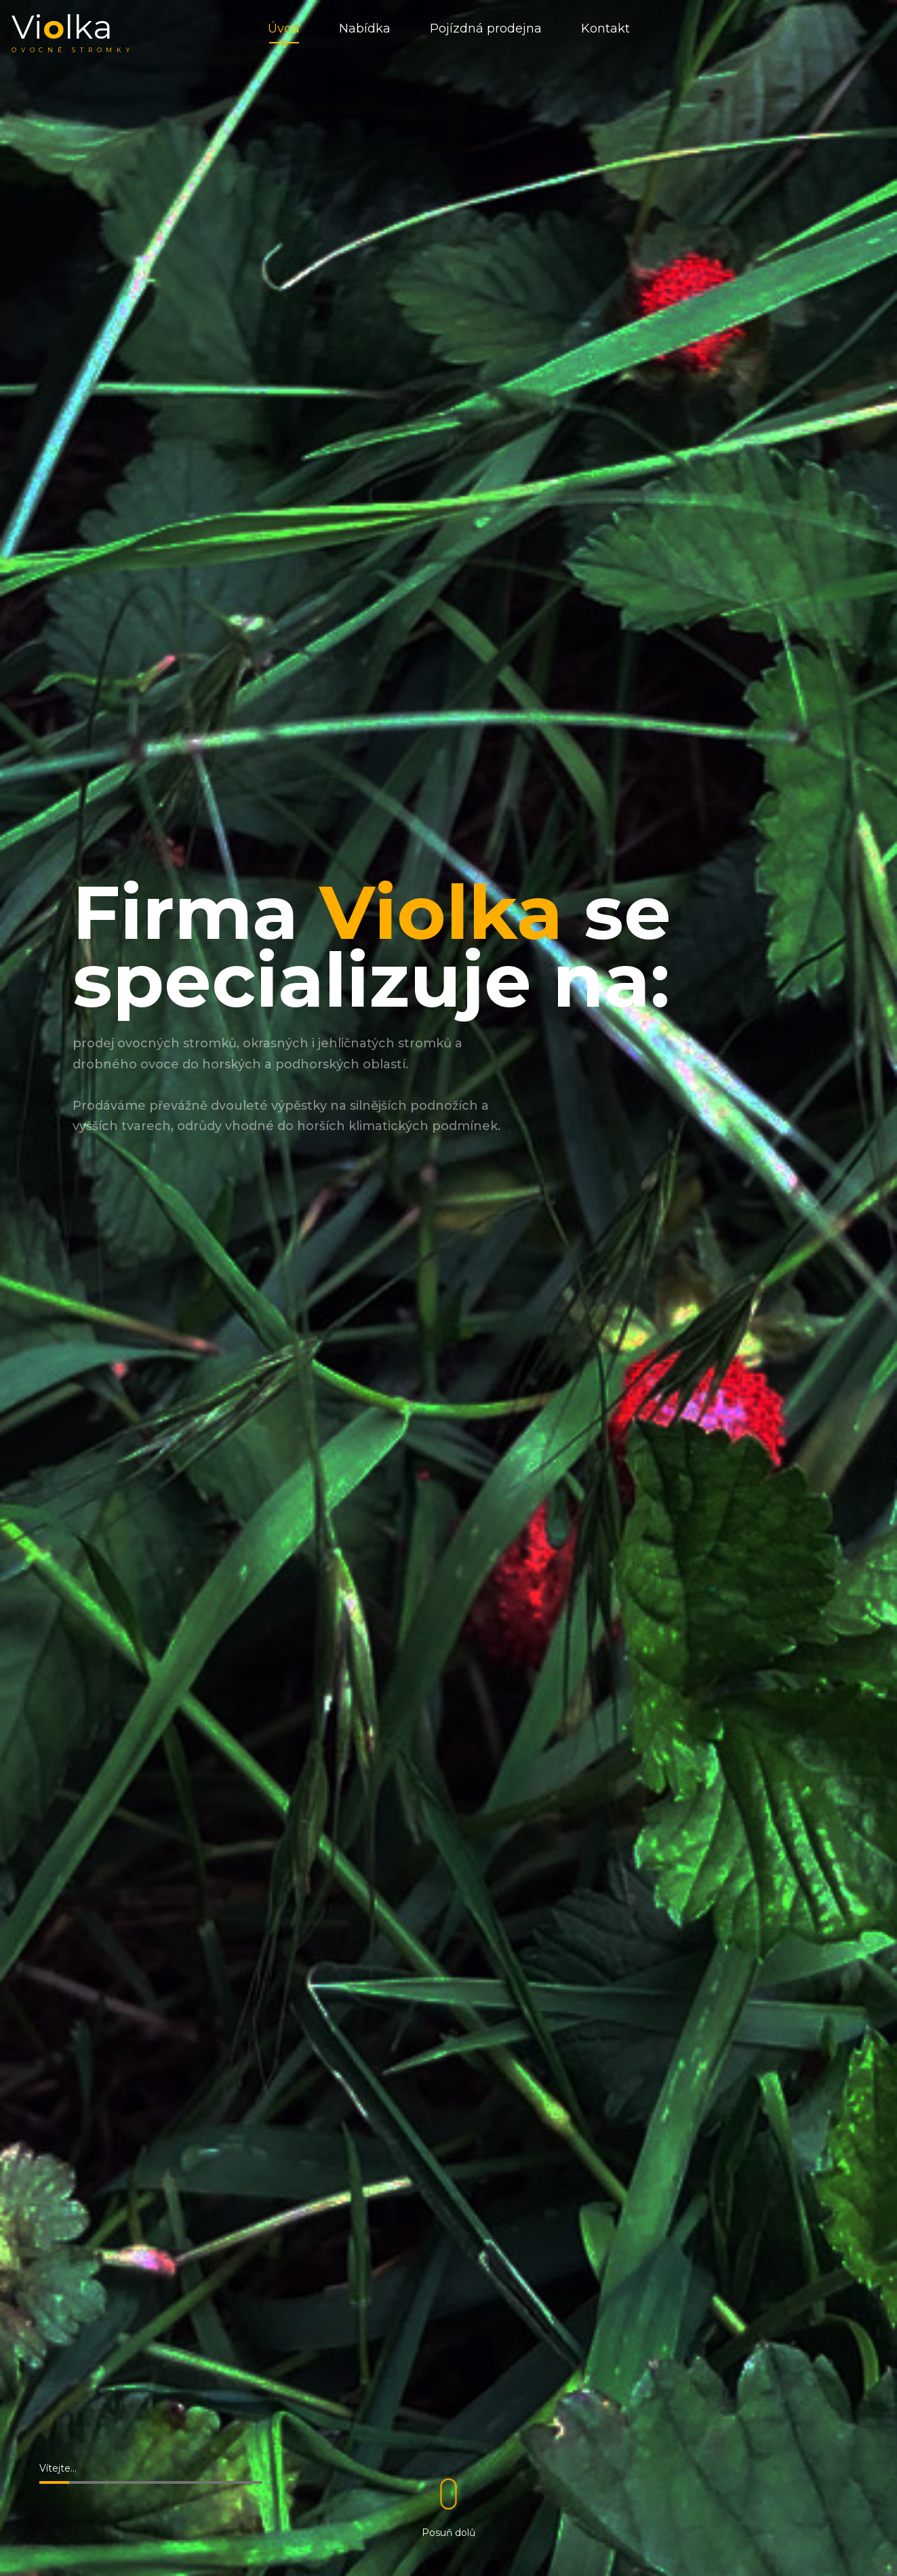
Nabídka (365, 33)
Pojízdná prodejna (486, 33)
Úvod (284, 33)
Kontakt (605, 33)
